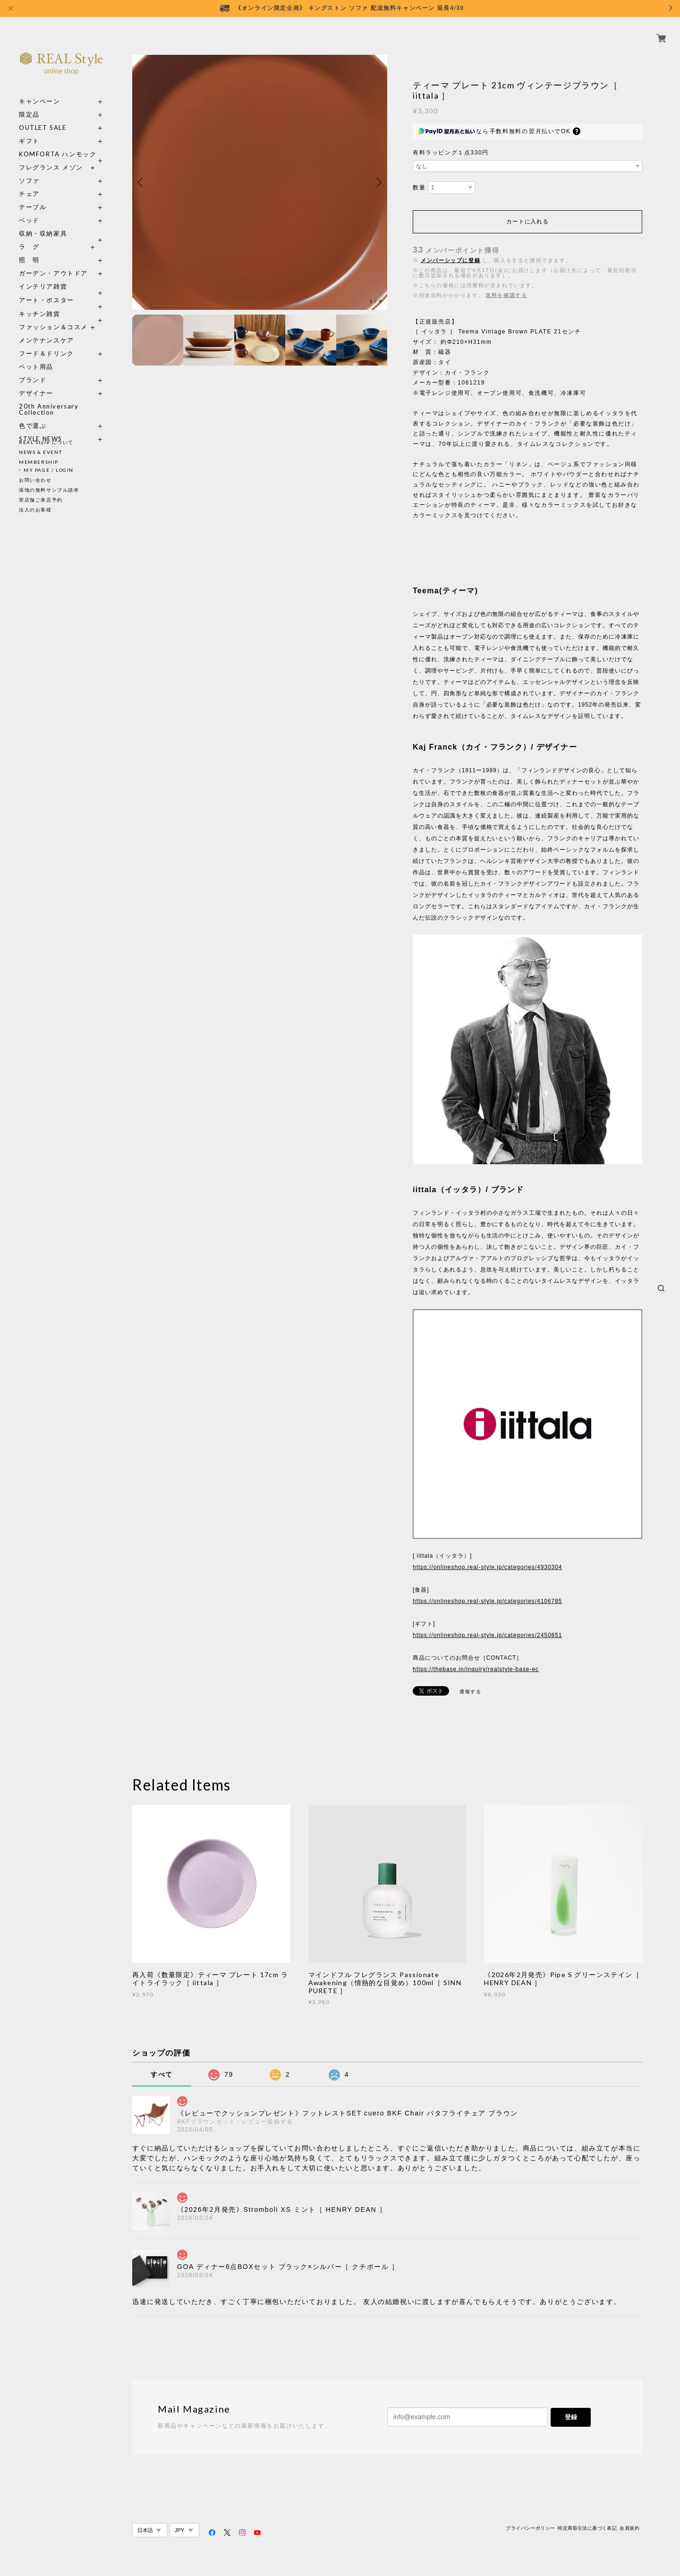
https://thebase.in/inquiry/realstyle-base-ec (476, 1669)
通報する (470, 1691)
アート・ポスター (61, 289)
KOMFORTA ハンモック (57, 143)
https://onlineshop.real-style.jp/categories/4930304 (487, 1567)
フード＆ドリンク (46, 343)
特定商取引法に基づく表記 (587, 2528)
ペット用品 (36, 356)
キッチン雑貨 (61, 303)
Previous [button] (141, 182)
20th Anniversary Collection (49, 398)
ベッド (29, 209)
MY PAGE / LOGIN (49, 470)
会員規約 (629, 2528)
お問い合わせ (35, 480)
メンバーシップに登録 (450, 260)
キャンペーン (39, 90)
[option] (259, 182)
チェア (32, 183)
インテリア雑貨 (61, 276)
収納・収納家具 (61, 223)
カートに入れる (527, 221)
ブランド (32, 369)
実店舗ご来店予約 (41, 500)
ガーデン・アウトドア (53, 262)
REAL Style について (46, 442)
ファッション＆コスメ (53, 316)
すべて (162, 2074)
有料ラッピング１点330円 (451, 152)
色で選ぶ (32, 415)
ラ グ (29, 236)
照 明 (29, 249)
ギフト (29, 130)
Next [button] (377, 182)
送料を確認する (506, 295)
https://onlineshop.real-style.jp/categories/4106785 (487, 1601)
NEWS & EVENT (40, 452)
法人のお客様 (35, 509)
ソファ (46, 170)
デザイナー (36, 382)
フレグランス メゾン (51, 157)
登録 (571, 2417)
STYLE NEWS (40, 428)
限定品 (29, 104)
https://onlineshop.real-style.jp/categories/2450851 (487, 1635)
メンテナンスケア (46, 329)
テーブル (32, 196)
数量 (419, 187)
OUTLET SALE (43, 117)
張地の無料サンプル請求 (49, 490)
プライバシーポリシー (530, 2528)
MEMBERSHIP (39, 462)
